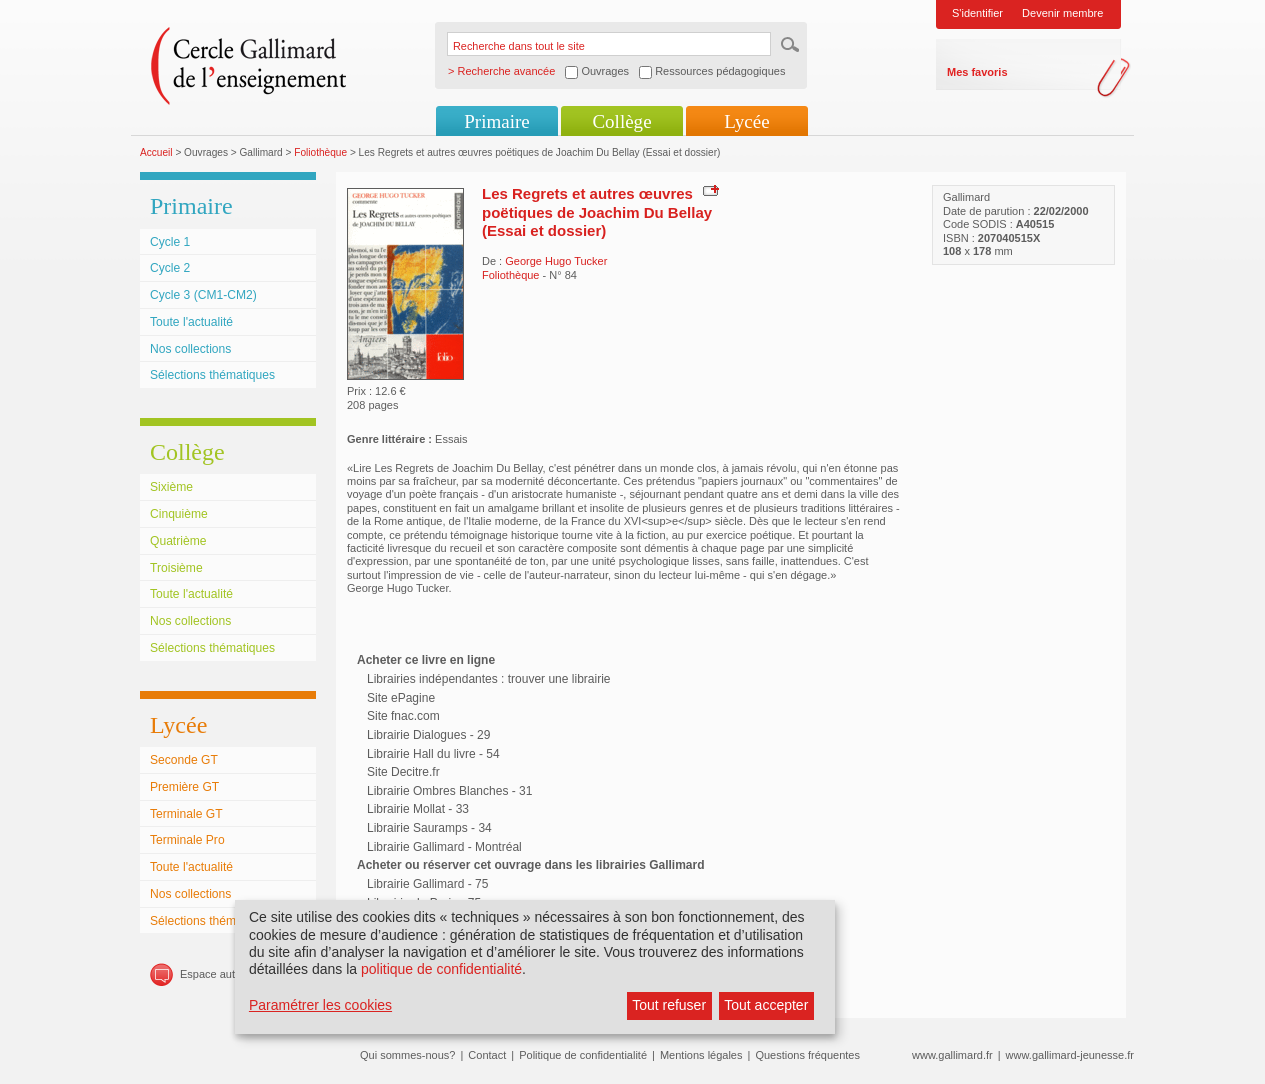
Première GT (184, 787)
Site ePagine (401, 698)
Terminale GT (186, 814)
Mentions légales (701, 1055)
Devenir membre (1062, 13)
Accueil (156, 152)
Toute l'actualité (191, 322)
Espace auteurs (218, 974)
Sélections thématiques (212, 375)
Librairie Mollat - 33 (418, 809)
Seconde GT (184, 760)
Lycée (746, 121)
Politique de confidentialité (583, 1055)
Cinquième (179, 514)
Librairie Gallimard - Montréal (444, 847)
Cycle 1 (170, 242)
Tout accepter (766, 1005)
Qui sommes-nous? (407, 1055)
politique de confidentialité (441, 969)
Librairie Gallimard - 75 (427, 884)
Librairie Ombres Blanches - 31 (449, 791)
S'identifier (977, 13)
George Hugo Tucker (556, 261)
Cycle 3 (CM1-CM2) (203, 295)
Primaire (496, 121)
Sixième (171, 487)
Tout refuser (669, 1005)
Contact (487, 1055)
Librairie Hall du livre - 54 (433, 754)
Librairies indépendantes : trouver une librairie (488, 679)
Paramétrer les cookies (320, 1005)
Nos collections (190, 349)
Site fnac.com (403, 716)
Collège (621, 121)
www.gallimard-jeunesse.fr (1070, 1055)
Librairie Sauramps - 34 (429, 828)
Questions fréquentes (807, 1055)
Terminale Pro (187, 840)
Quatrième (178, 541)
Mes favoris (977, 72)
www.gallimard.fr (952, 1055)
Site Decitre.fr (403, 772)
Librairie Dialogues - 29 (428, 735)
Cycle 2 (170, 268)
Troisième (176, 568)
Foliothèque (320, 152)
